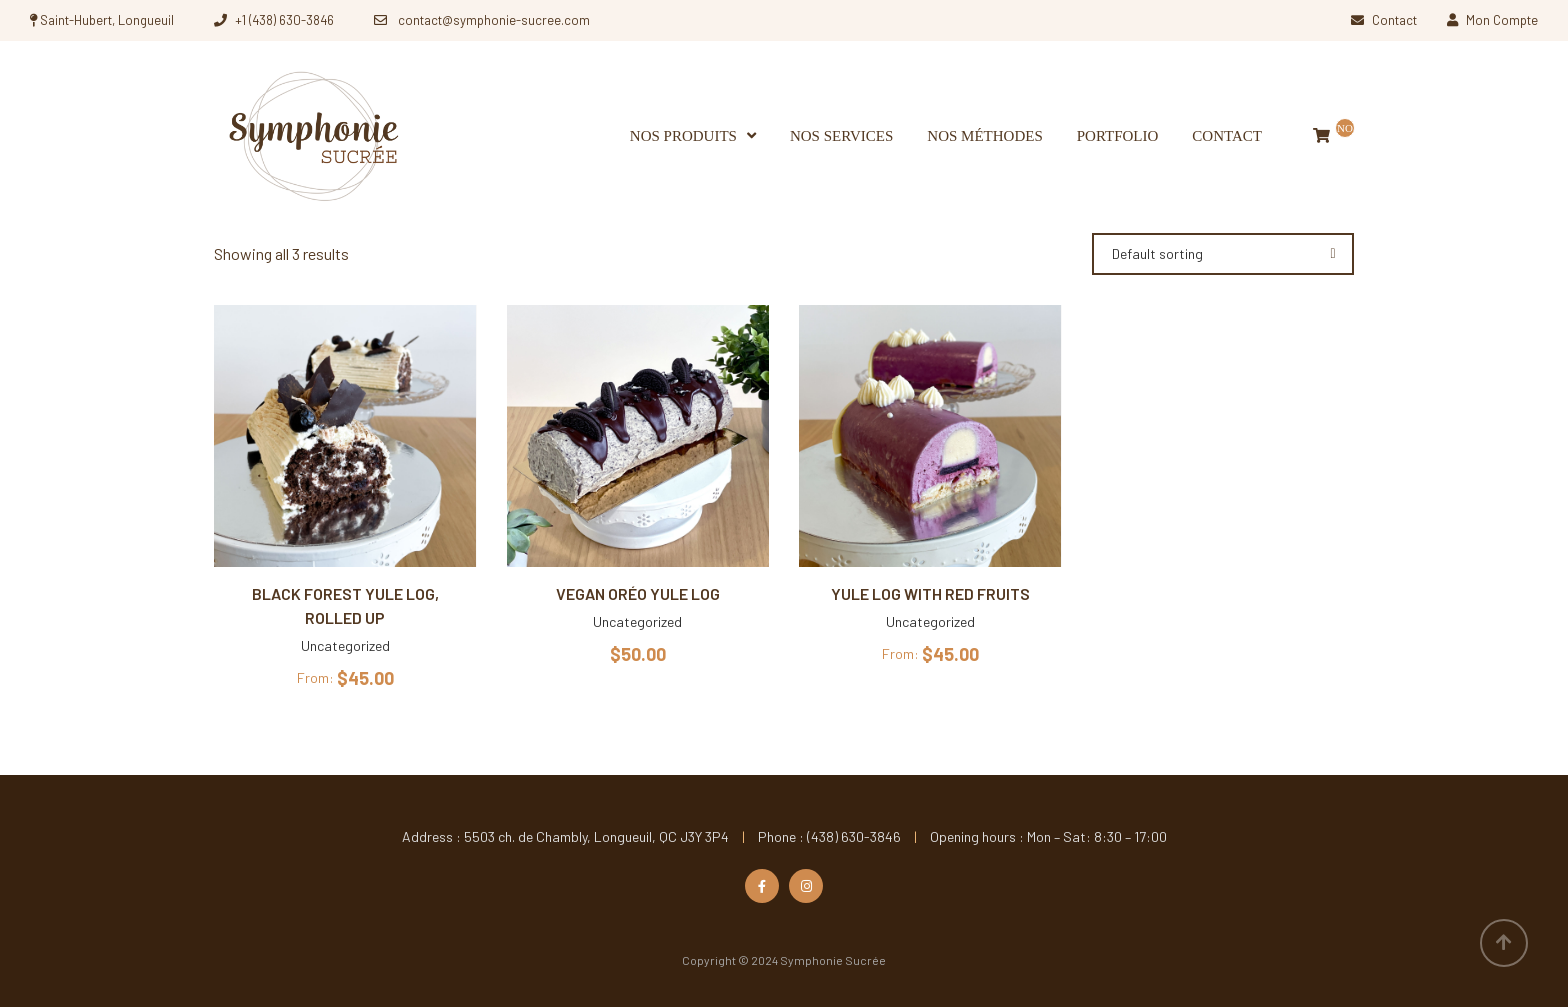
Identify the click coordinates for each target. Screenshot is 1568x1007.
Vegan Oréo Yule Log (638, 593)
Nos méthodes (984, 136)
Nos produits (683, 136)
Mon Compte (1492, 20)
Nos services (841, 136)
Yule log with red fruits (930, 593)
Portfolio (1118, 136)
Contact (1384, 20)
